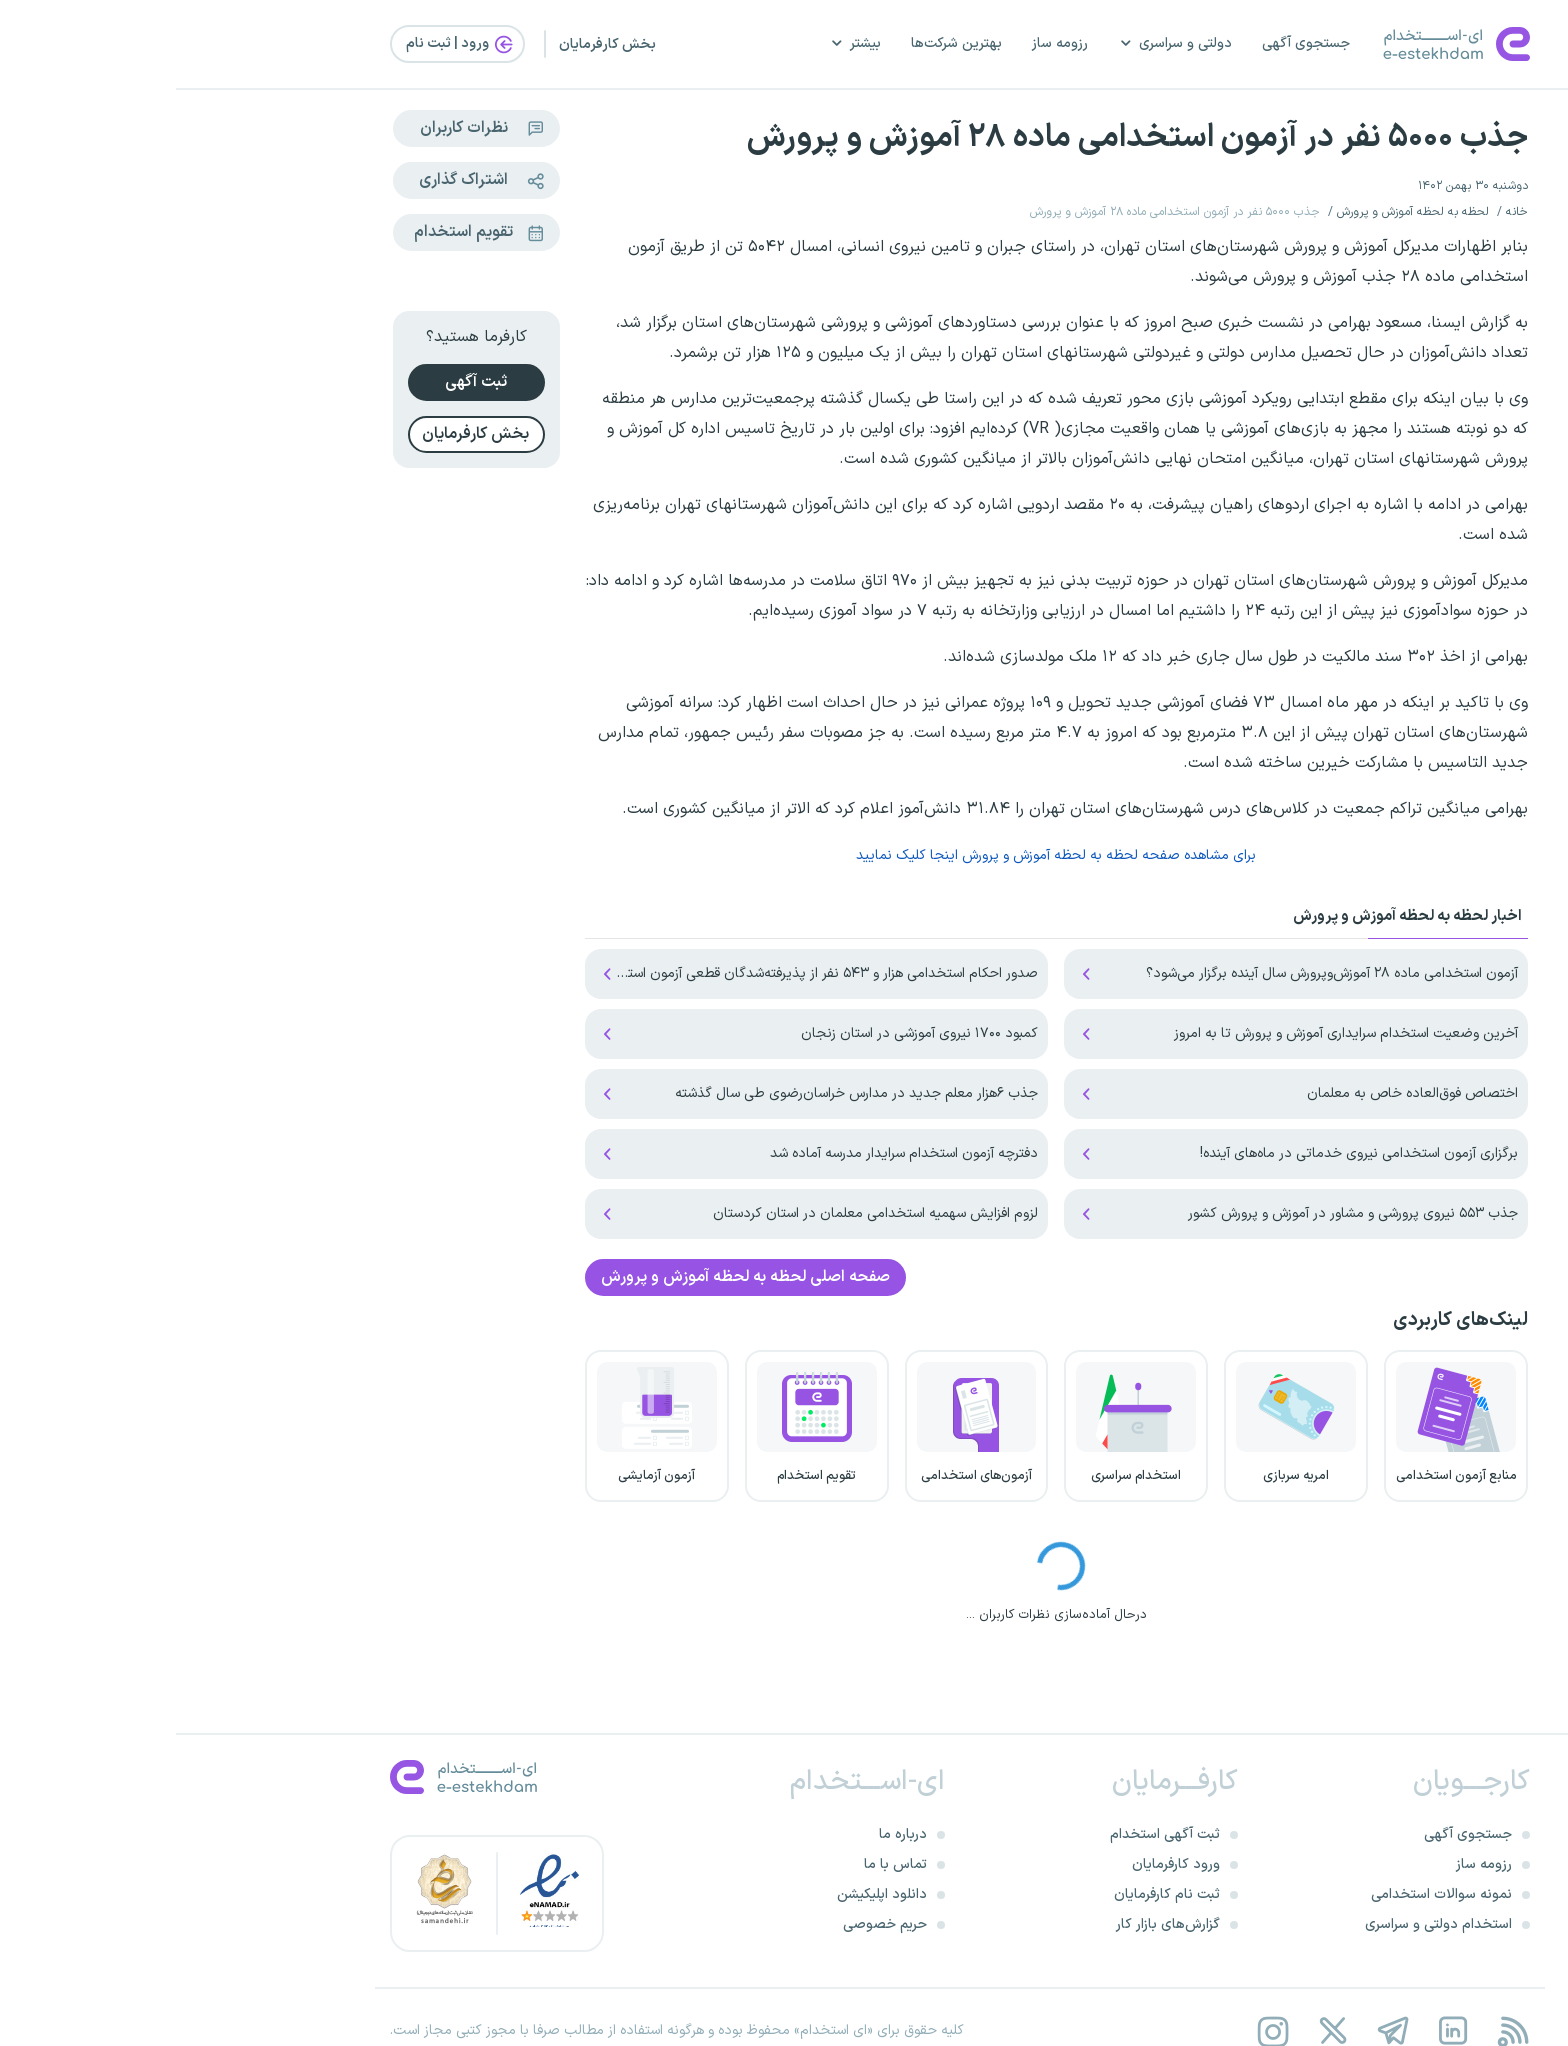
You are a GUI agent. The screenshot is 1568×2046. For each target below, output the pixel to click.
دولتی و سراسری (999, 43)
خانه (1341, 212)
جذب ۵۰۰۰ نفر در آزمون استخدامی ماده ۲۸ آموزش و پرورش (961, 138)
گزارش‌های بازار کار (992, 1924)
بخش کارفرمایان (431, 44)
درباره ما (727, 1834)
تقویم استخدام (309, 232)
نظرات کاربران (312, 128)
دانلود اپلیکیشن (706, 1894)
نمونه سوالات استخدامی (1265, 1894)
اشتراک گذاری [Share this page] (311, 180)
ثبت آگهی (300, 382)
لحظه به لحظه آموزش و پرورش (1237, 212)
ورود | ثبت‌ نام (285, 44)
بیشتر (679, 43)
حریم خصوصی (709, 1924)
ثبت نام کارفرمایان (991, 1894)
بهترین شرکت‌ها (780, 43)
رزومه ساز (884, 43)
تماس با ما (719, 1864)
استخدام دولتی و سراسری (1262, 1924)
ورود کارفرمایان (1000, 1864)
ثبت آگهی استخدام (989, 1834)
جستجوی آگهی (1130, 43)
